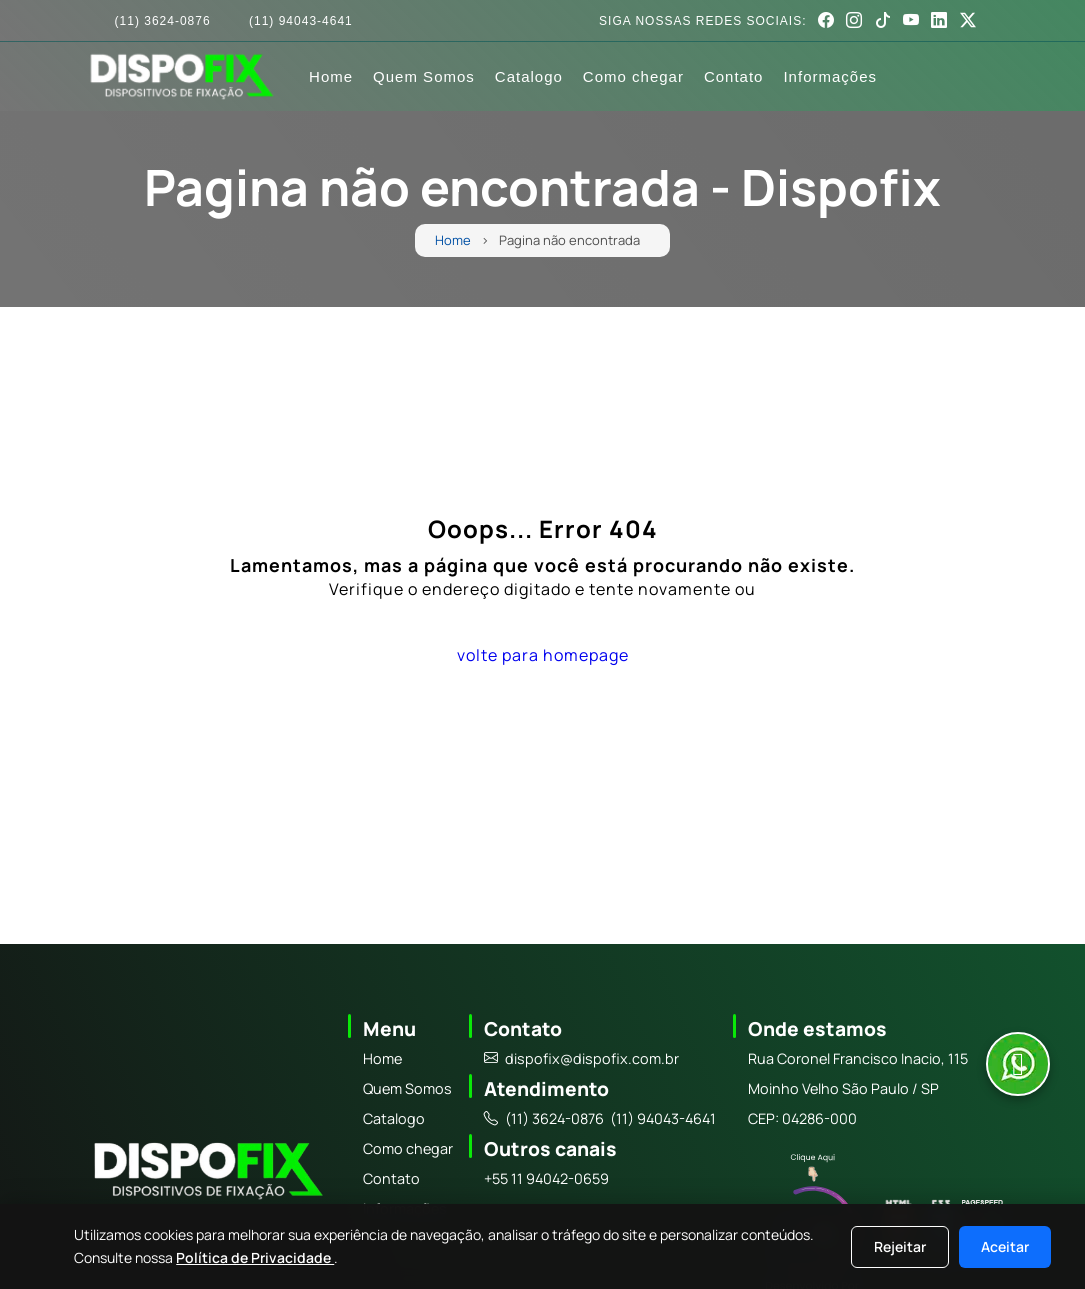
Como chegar (633, 76)
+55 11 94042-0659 (546, 1178)
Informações (830, 76)
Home (331, 76)
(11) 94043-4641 (301, 21)
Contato (734, 76)
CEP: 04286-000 (802, 1118)
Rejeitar (900, 1246)
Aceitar (1005, 1246)
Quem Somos (424, 76)
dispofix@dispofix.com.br (581, 1059)
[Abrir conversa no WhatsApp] (1018, 1064)
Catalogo (529, 76)
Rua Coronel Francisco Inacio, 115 (858, 1058)
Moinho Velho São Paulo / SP (843, 1088)
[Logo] (206, 1174)
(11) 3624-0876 (163, 21)
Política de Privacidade (255, 1257)
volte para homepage (543, 655)
